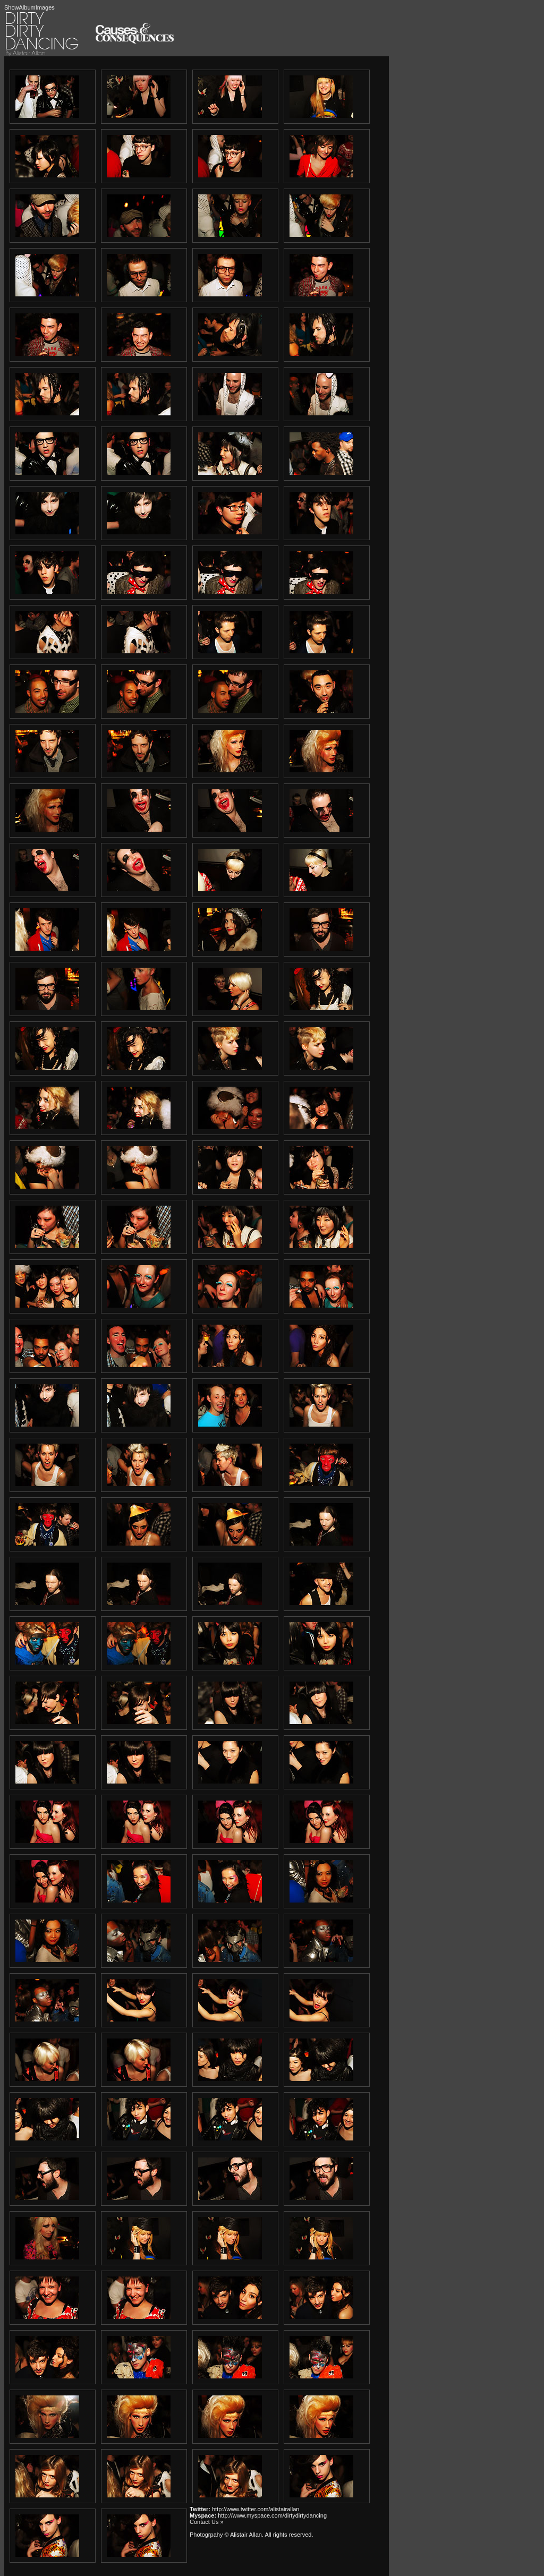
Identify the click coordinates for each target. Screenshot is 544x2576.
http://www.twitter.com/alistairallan (255, 2509)
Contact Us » (207, 2522)
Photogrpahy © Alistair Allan (226, 2534)
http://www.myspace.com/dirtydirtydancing (272, 2515)
